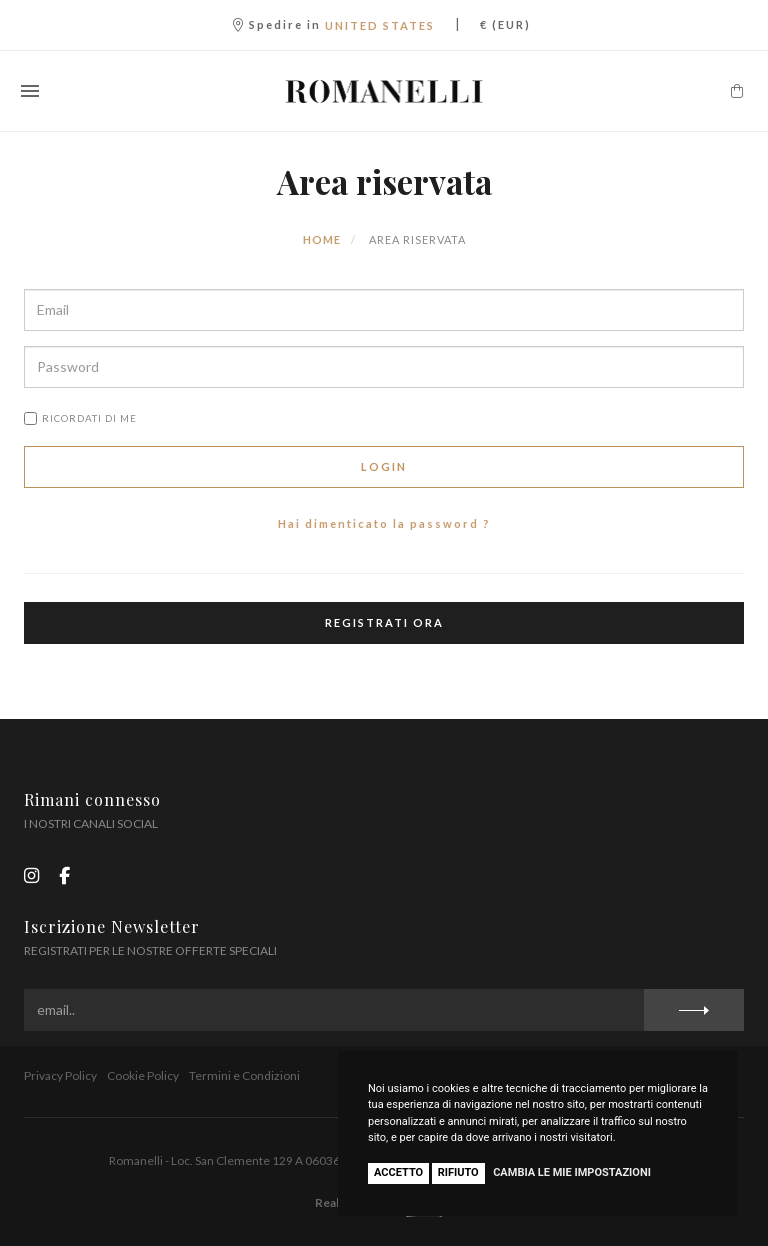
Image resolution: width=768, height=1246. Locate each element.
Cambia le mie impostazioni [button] (572, 1172)
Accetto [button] (398, 1172)
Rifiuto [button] (458, 1172)
